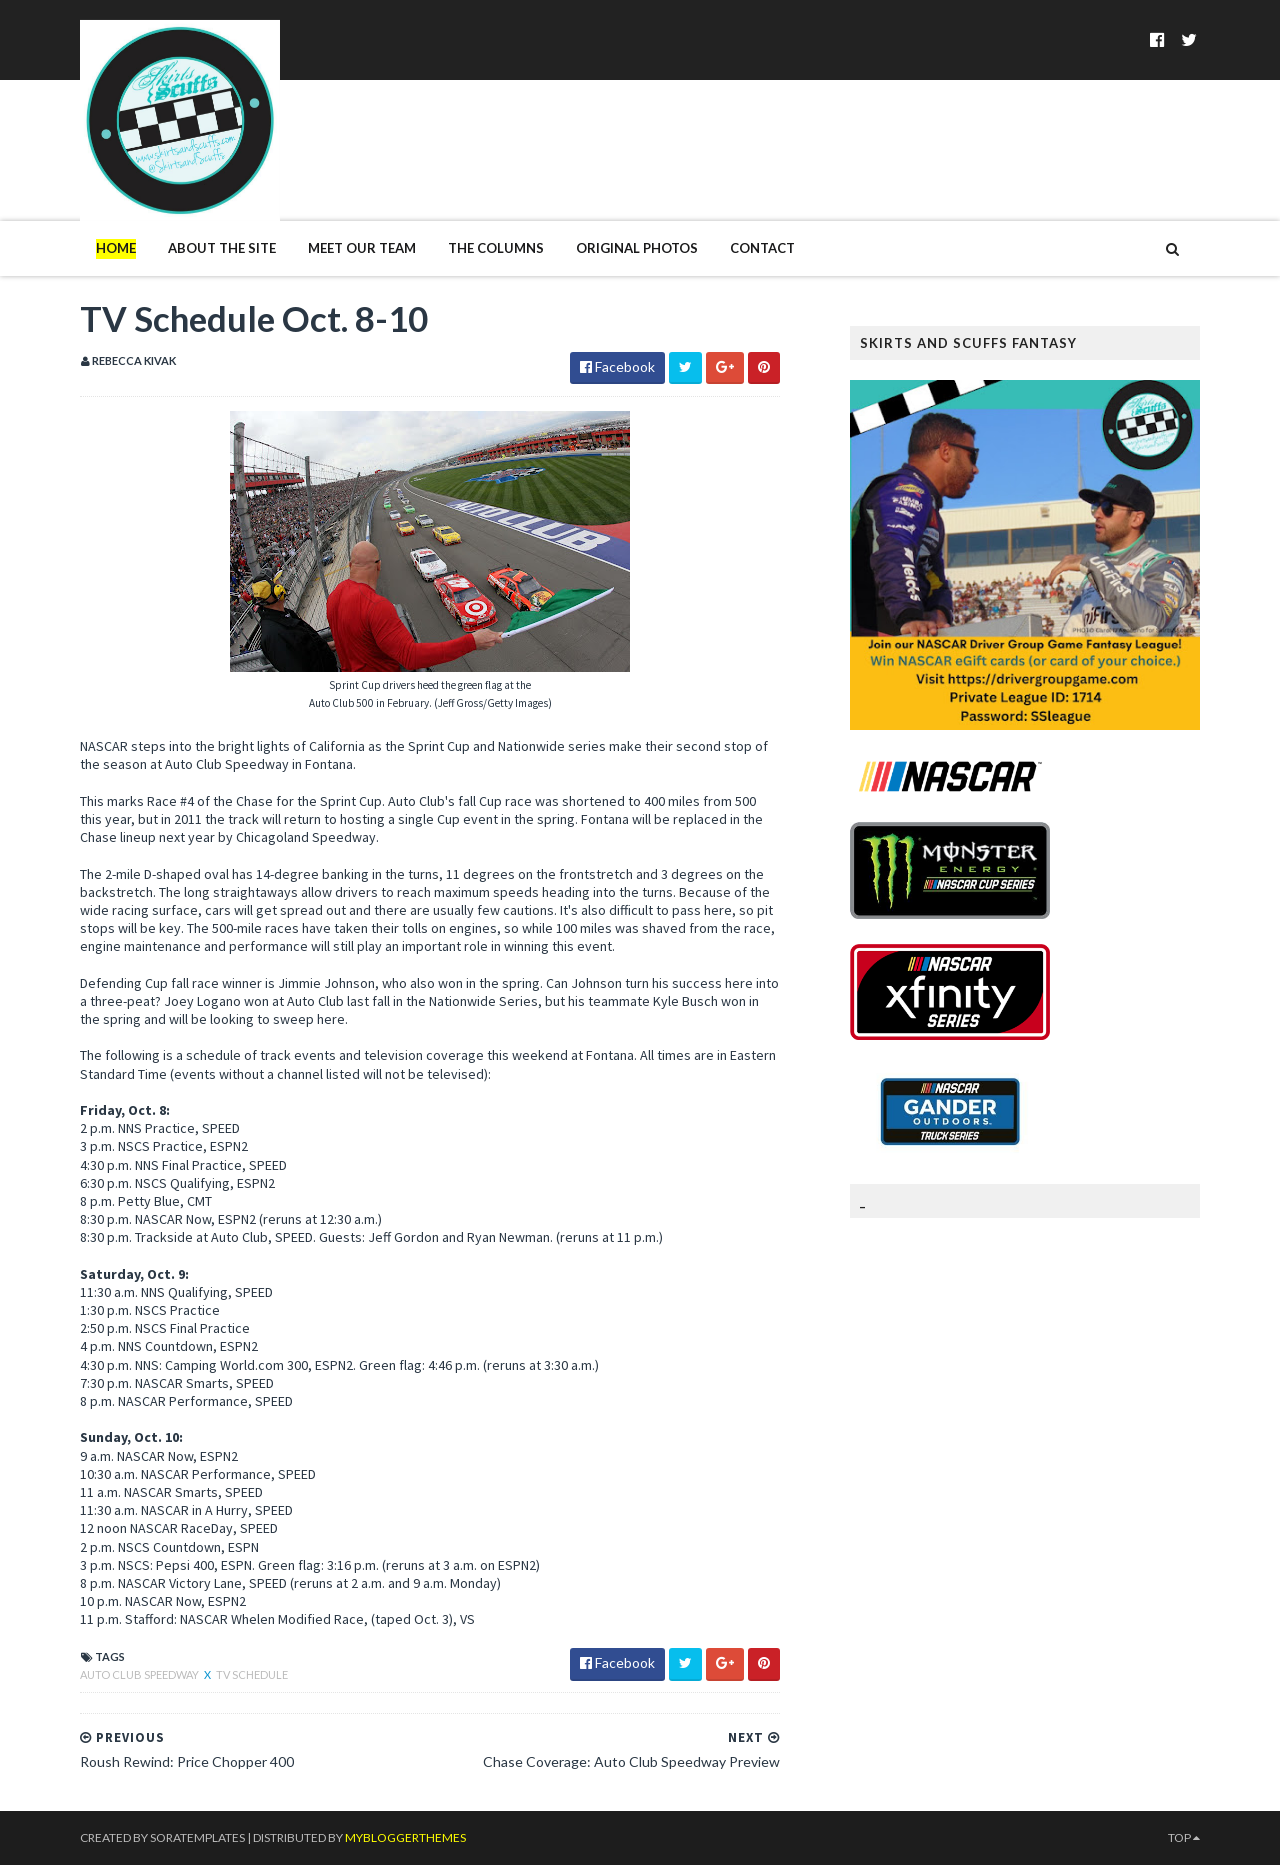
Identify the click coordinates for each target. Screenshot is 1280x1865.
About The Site (222, 248)
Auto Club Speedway (140, 1674)
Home (116, 248)
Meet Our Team (362, 248)
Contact (762, 248)
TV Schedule (252, 1674)
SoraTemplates (197, 1837)
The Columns (496, 248)
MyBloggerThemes (405, 1837)
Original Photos (637, 248)
